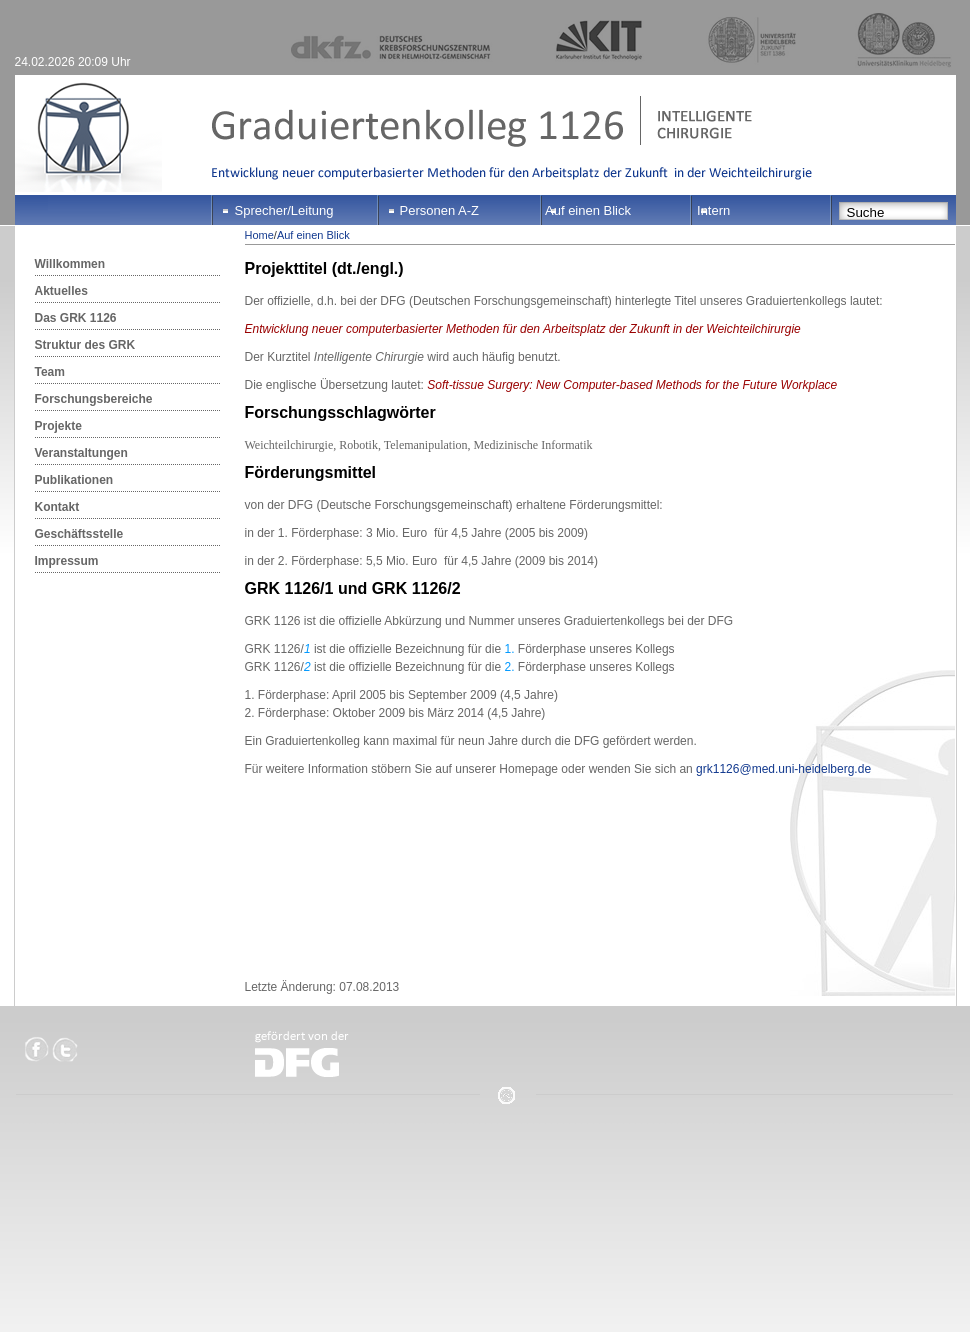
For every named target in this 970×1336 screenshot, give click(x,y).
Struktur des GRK (85, 345)
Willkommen (70, 264)
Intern (713, 210)
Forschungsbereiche (94, 399)
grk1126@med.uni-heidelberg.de (783, 769)
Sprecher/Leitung (284, 210)
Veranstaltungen (81, 453)
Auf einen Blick (588, 210)
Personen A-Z (440, 210)
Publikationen (74, 480)
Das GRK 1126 (76, 318)
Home (259, 235)
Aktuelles (61, 291)
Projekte (58, 426)
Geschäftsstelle (79, 534)
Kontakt (57, 507)
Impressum (67, 561)
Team (50, 372)
